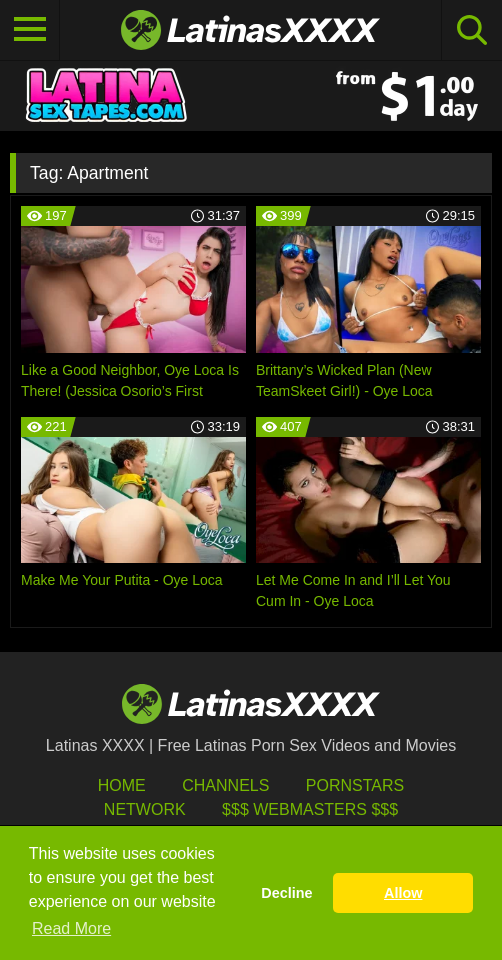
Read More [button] (71, 928)
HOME (122, 785)
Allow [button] (403, 893)
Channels (225, 785)
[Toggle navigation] (30, 30)
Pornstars (355, 785)
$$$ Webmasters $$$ (310, 809)
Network (145, 809)
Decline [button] (286, 893)
